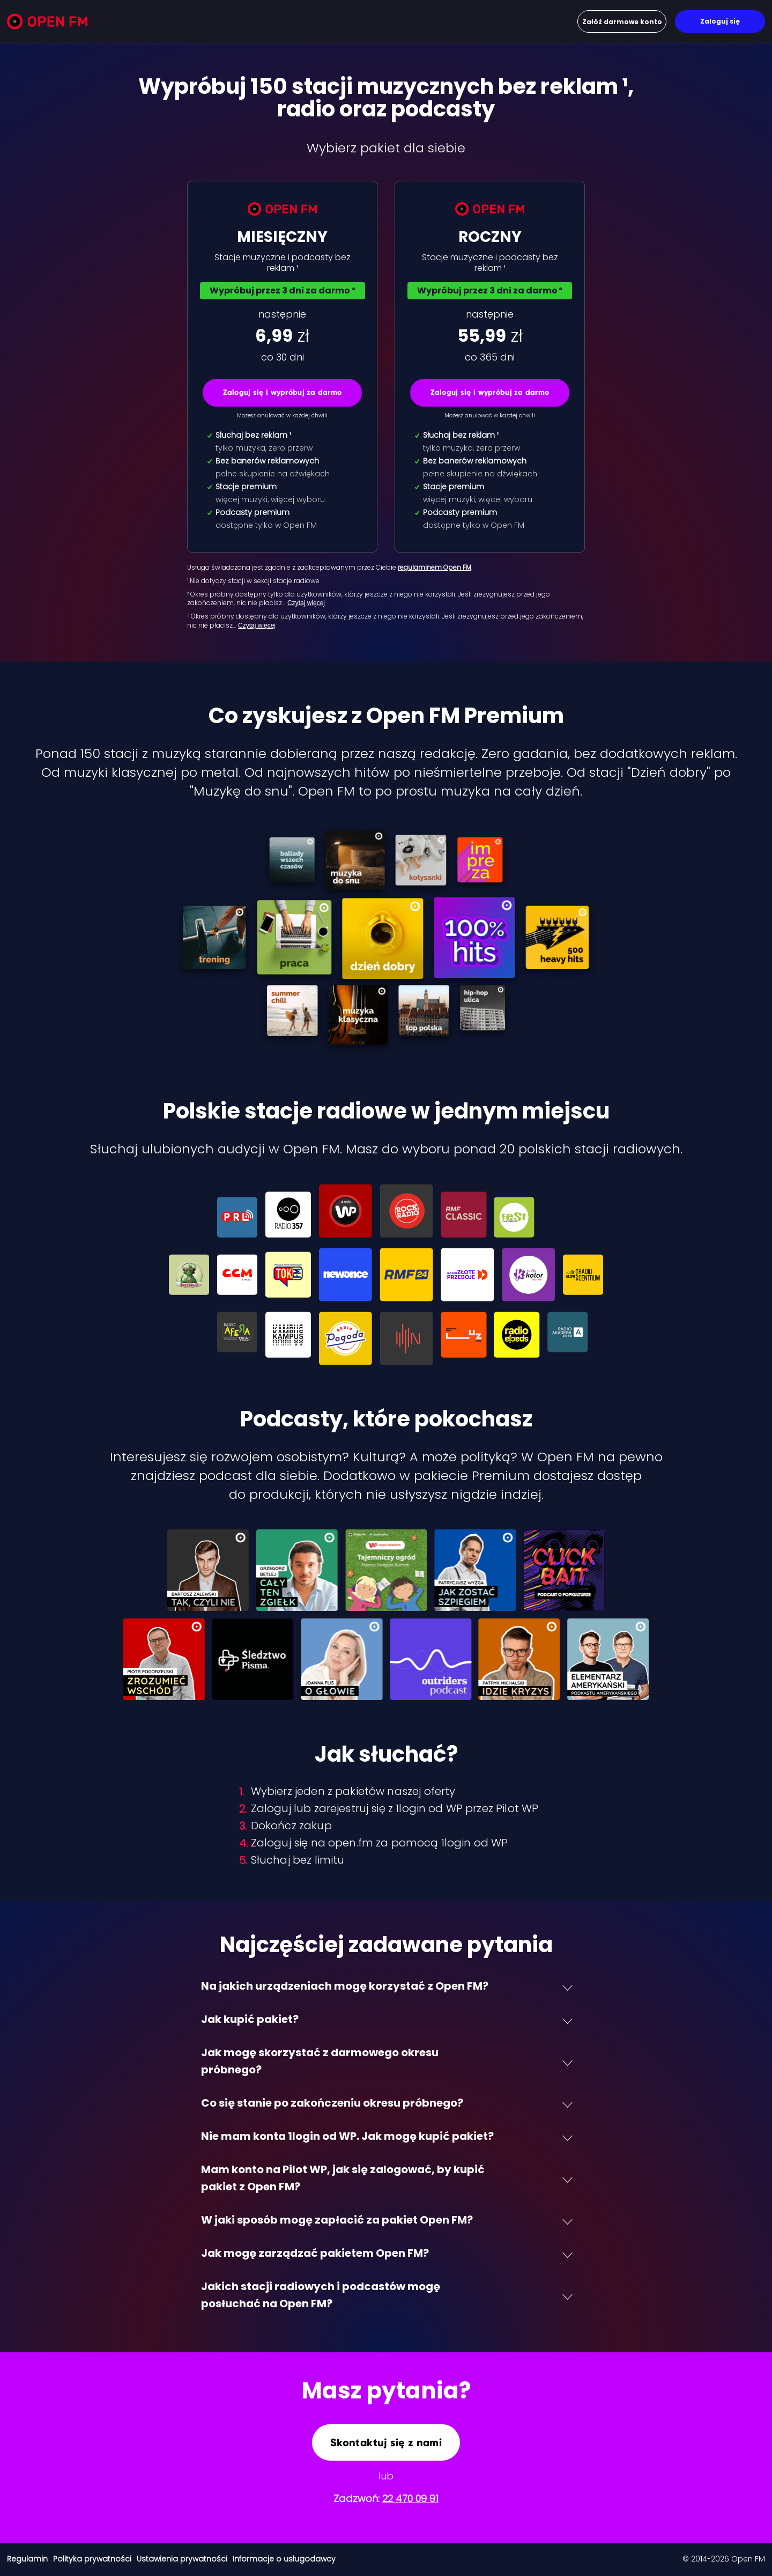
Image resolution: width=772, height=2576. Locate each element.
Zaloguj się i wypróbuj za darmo (282, 392)
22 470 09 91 (410, 2498)
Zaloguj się (720, 21)
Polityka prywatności (92, 2558)
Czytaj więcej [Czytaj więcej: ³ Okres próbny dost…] (257, 625)
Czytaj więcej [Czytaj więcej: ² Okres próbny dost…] (306, 603)
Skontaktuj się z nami (386, 2442)
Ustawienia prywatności (182, 2558)
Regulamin (27, 2558)
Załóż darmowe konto (622, 21)
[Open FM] (47, 23)
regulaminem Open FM (434, 567)
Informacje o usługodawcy (284, 2558)
